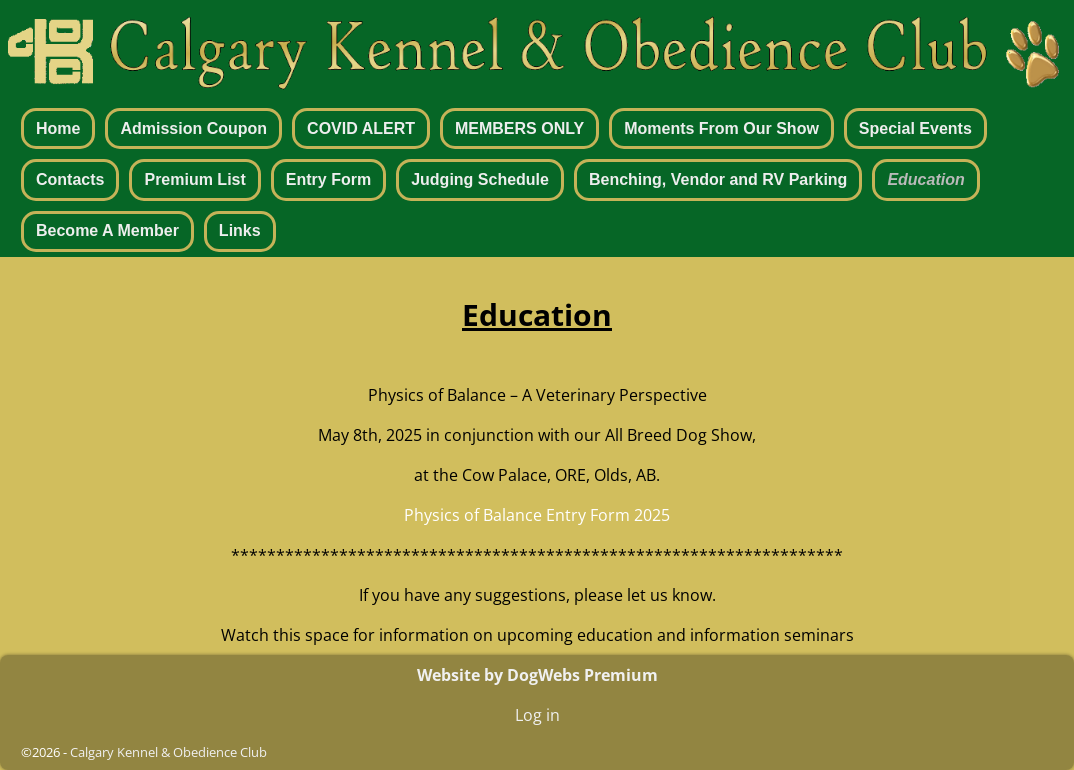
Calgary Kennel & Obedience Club (168, 752)
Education (925, 179)
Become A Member (107, 230)
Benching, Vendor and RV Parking (718, 179)
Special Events (915, 128)
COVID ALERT (361, 128)
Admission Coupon (193, 128)
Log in (537, 715)
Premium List (194, 179)
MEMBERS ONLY (519, 128)
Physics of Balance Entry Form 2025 (537, 515)
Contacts (70, 179)
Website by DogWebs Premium (537, 675)
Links (240, 230)
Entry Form (328, 179)
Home (58, 128)
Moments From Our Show (721, 128)
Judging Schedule (480, 179)
